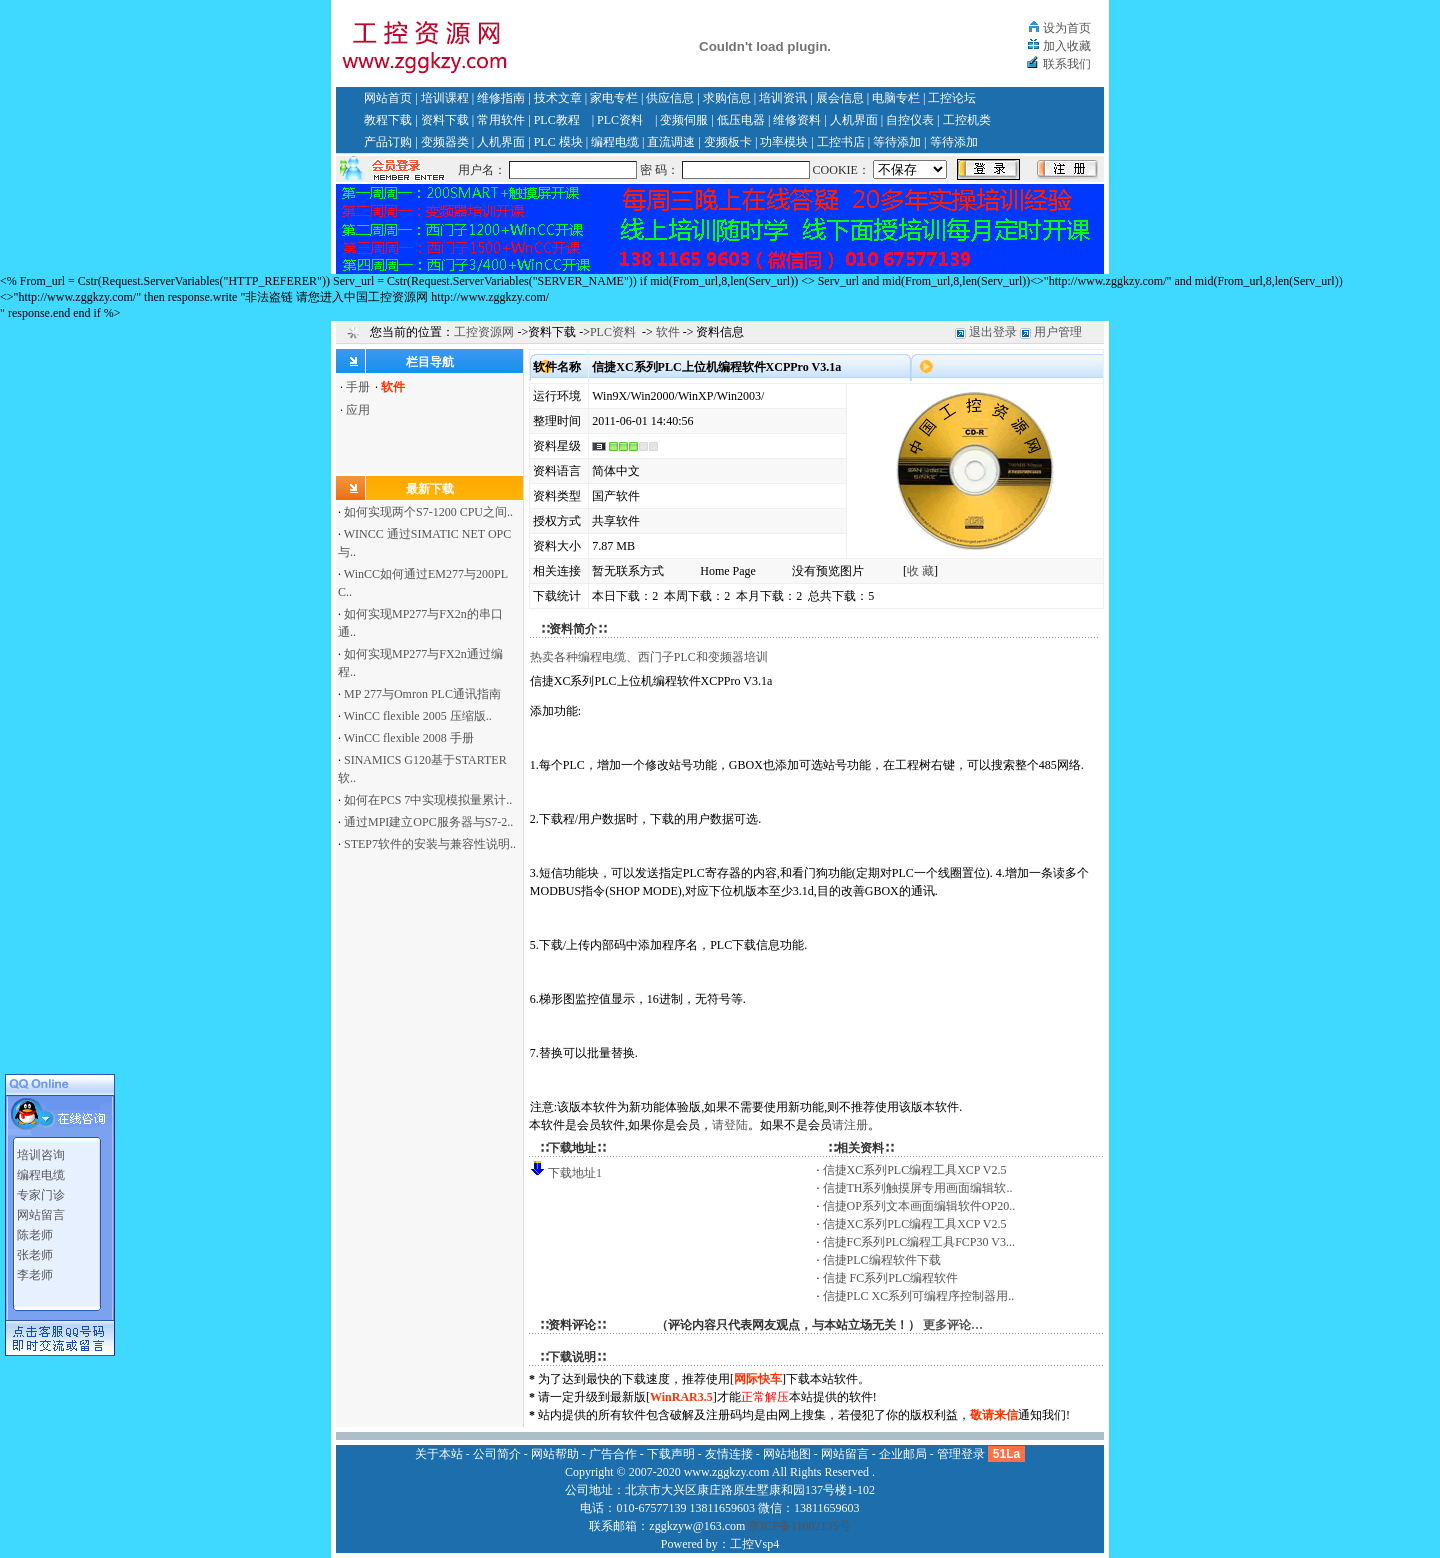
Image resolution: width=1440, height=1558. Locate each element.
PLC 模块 (558, 142)
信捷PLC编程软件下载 (882, 1260)
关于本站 (439, 1454)
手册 (358, 387)
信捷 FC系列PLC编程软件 (891, 1278)
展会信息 (840, 98)
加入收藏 (1067, 46)
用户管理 (1058, 332)
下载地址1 (575, 1173)
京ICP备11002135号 (799, 1526)
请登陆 (730, 1125)
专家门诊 (41, 1189)
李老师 (35, 1269)
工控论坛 (952, 98)
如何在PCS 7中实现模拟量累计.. (428, 800)
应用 (358, 410)
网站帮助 (555, 1454)
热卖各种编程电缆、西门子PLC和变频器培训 (649, 657)
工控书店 (841, 142)
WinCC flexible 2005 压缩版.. (418, 716)
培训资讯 (783, 98)
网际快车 (758, 1379)
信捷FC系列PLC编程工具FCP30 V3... (919, 1242)
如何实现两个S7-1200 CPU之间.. (428, 512)
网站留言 (41, 1209)
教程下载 (388, 120)
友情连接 (729, 1454)
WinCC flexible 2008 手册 (409, 738)
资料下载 (445, 120)
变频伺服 (684, 120)
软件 (668, 332)
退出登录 (993, 332)
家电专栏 (614, 98)
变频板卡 (728, 142)
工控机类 (967, 120)
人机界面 (854, 120)
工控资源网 (484, 332)
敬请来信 (994, 1415)
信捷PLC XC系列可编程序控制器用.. (919, 1296)
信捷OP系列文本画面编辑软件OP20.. (919, 1206)
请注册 (850, 1125)
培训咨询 (41, 1149)
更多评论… (953, 1325)
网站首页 (388, 98)
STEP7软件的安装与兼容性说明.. (430, 844)
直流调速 (671, 142)
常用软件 (501, 120)
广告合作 (613, 1454)
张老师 (35, 1249)
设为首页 (1067, 28)
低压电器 (741, 120)
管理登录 (961, 1454)
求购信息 (727, 98)
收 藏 (920, 571)
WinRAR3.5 (681, 1397)
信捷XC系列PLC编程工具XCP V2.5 (915, 1170)
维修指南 (501, 98)
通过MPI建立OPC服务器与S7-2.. (428, 822)
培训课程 (445, 98)
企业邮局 (903, 1454)
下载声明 (671, 1454)
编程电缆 (615, 142)
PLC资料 (620, 120)
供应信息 (670, 98)
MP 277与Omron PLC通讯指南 (422, 694)
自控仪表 (910, 120)
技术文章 (558, 98)
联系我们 (1067, 64)
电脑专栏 (896, 98)
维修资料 (797, 120)
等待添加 (897, 142)
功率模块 (784, 142)
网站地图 (787, 1454)
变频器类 (445, 142)
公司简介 (497, 1454)
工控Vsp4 (754, 1544)
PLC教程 (557, 120)
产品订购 (388, 142)
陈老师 (35, 1229)
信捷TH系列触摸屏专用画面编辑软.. (918, 1188)
